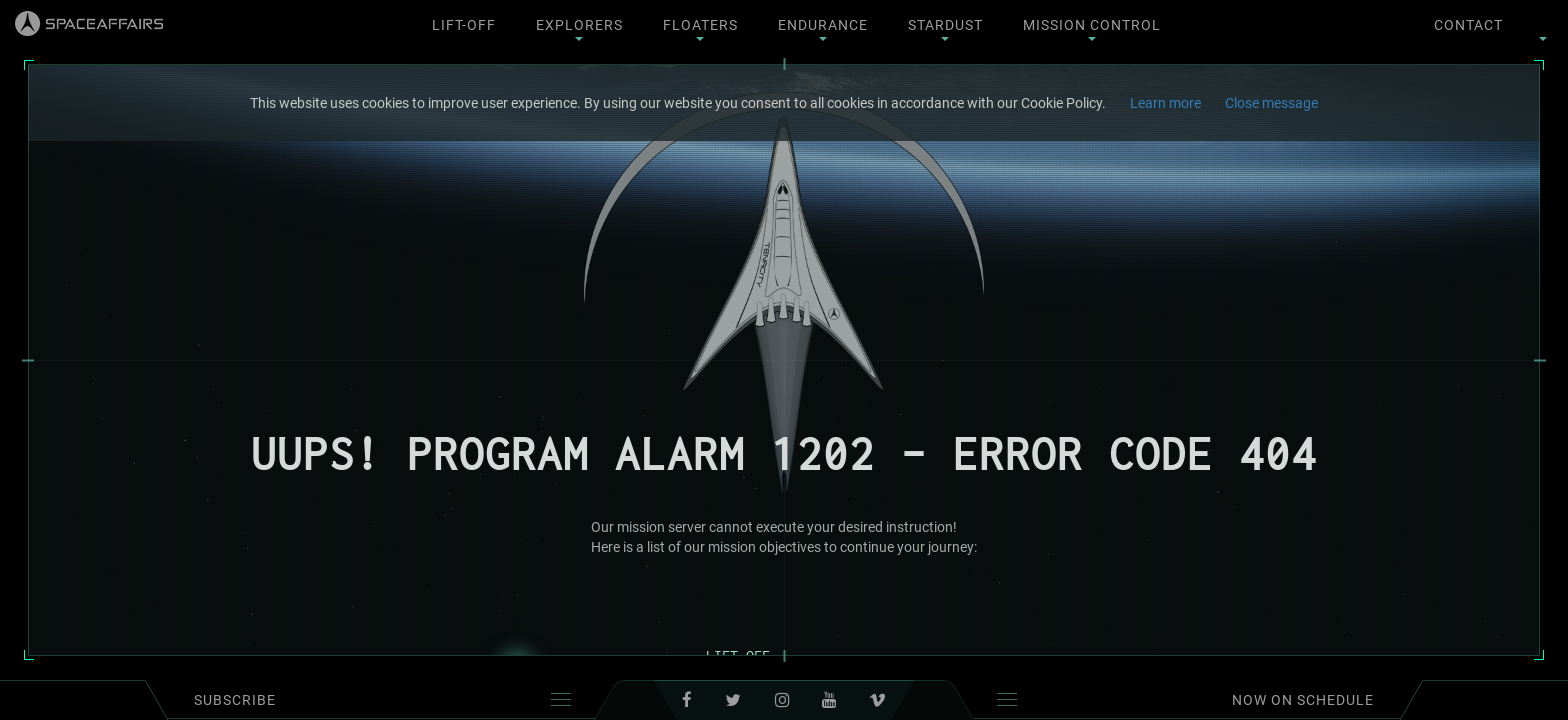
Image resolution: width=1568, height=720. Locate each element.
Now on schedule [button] (1185, 700)
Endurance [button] (823, 29)
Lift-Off (464, 25)
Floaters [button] (700, 29)
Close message (1271, 103)
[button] (1543, 25)
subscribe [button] (382, 700)
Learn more (1165, 103)
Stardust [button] (945, 29)
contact (1468, 25)
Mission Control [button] (1092, 29)
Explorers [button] (579, 29)
